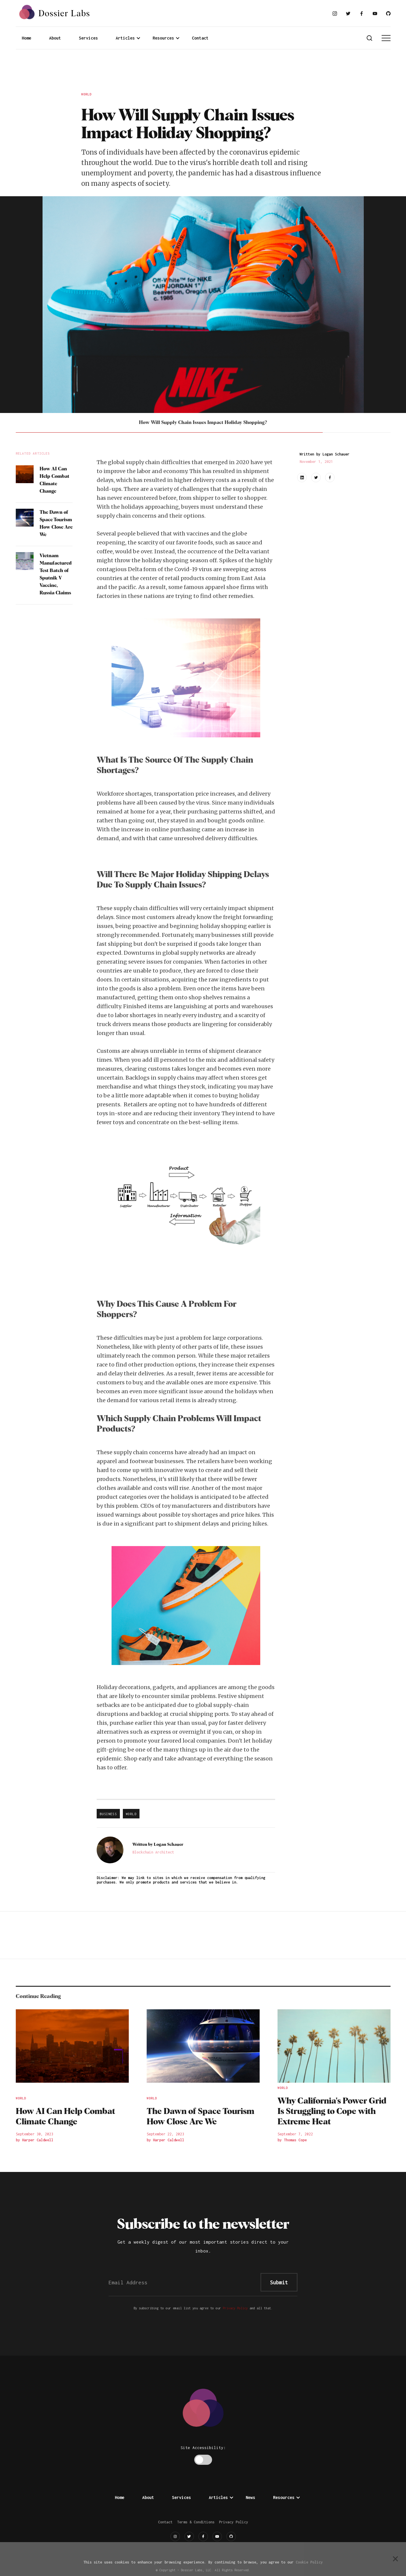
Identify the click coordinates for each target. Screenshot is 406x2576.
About (55, 37)
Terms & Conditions (195, 2522)
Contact (200, 37)
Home (26, 37)
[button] (128, 38)
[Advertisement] (203, 71)
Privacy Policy (235, 2308)
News (250, 2497)
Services (88, 37)
